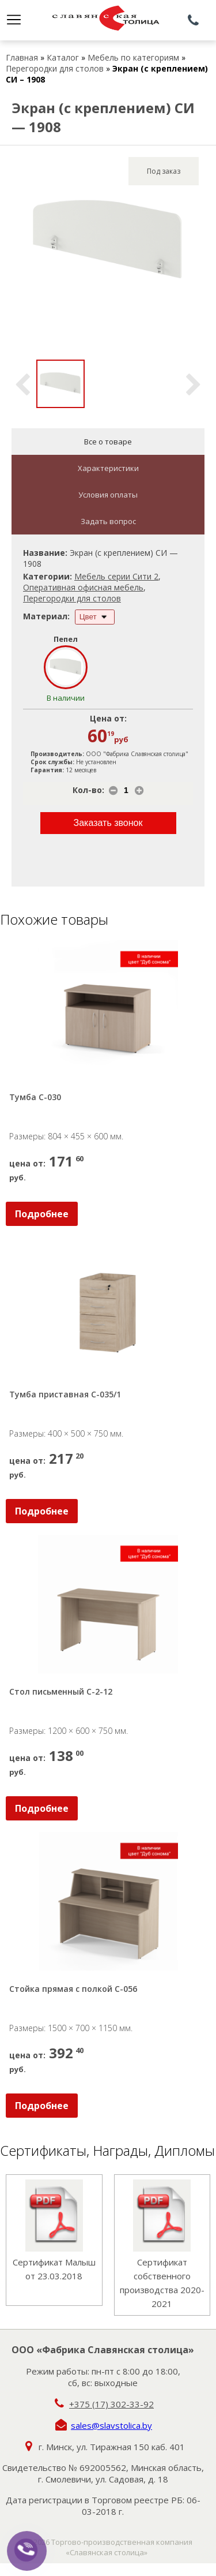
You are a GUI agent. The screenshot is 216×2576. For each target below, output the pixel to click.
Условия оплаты (108, 494)
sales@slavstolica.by (111, 2425)
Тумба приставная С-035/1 (65, 1394)
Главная (22, 57)
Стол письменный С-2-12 (60, 1691)
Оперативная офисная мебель (83, 587)
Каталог (63, 57)
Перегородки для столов (55, 68)
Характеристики (108, 468)
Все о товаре (108, 441)
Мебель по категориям (133, 57)
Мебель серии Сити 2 (116, 576)
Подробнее (42, 1213)
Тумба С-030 (35, 1096)
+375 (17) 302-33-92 (111, 2404)
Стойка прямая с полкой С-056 (73, 1988)
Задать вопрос (108, 521)
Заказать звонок (108, 823)
